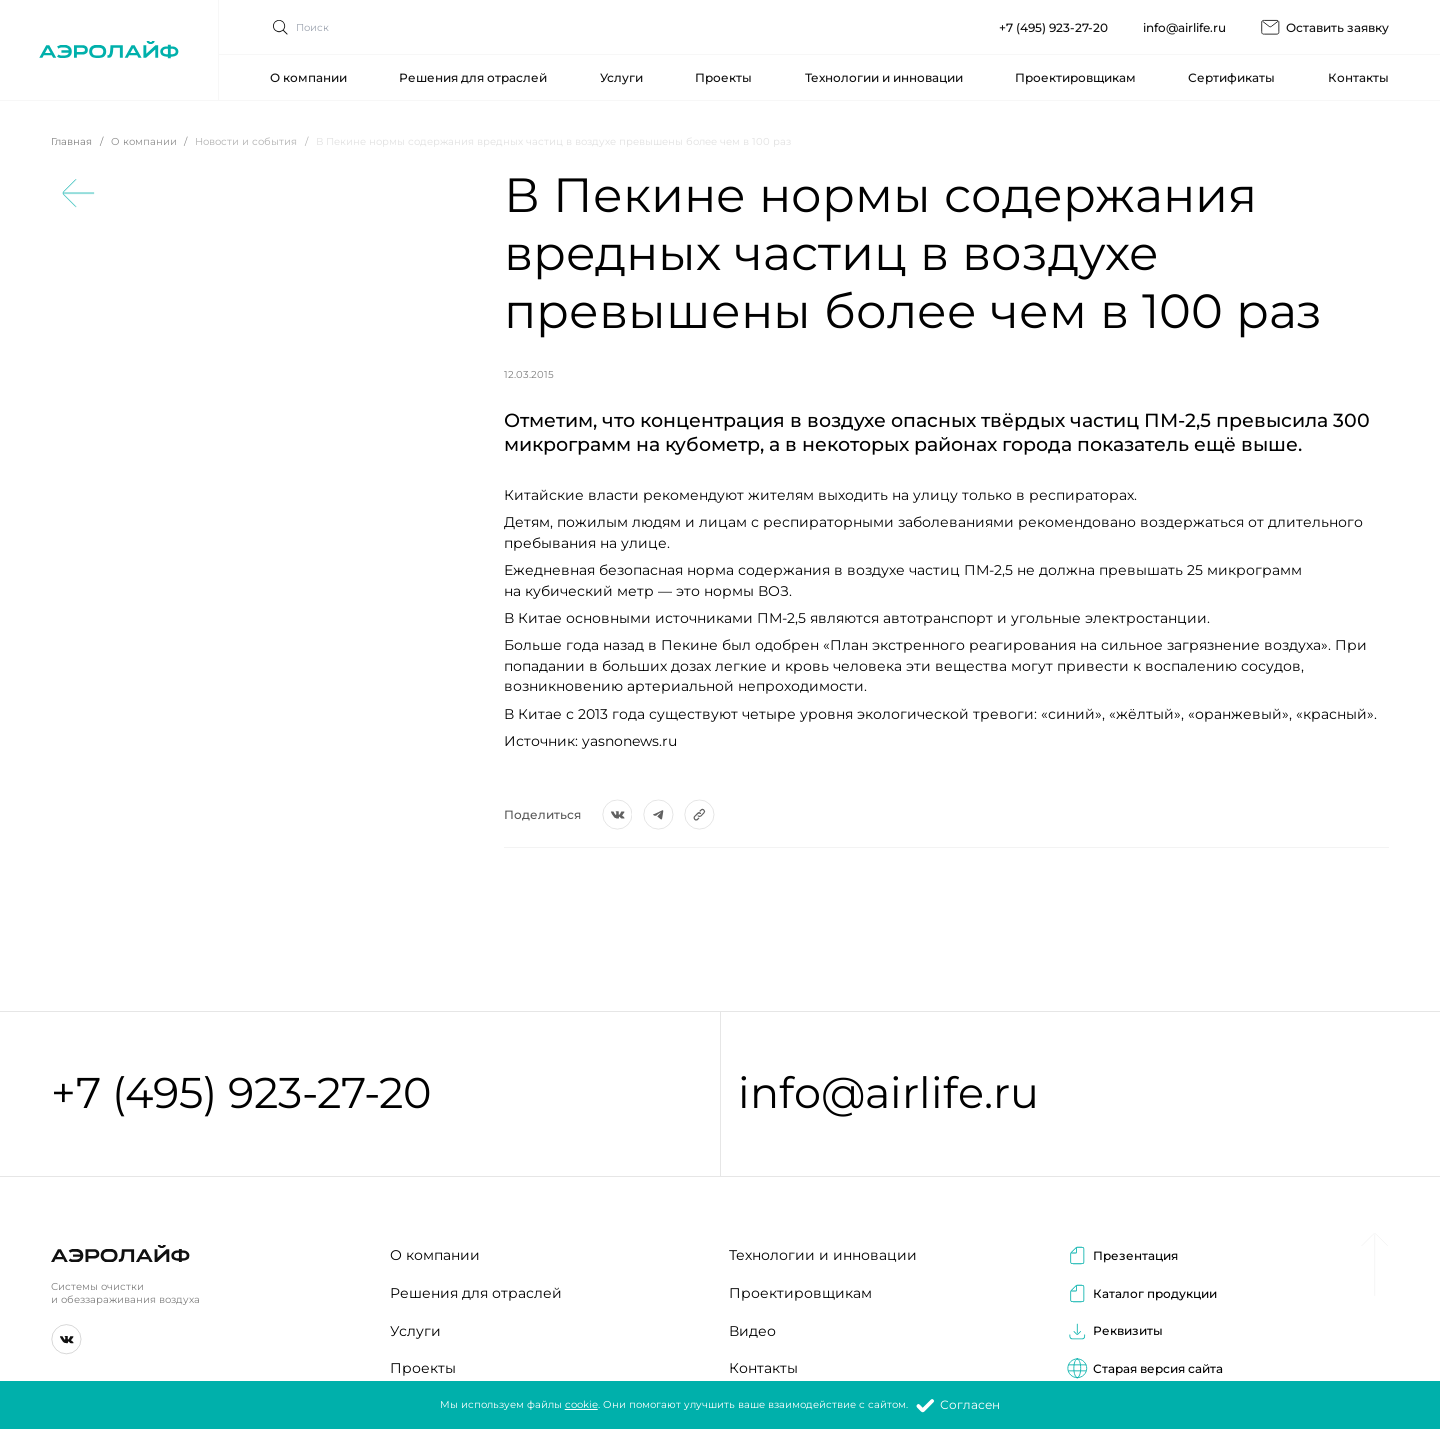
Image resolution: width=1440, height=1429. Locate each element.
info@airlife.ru (1184, 22)
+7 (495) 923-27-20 (1053, 22)
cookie (581, 1404)
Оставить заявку (1324, 22)
